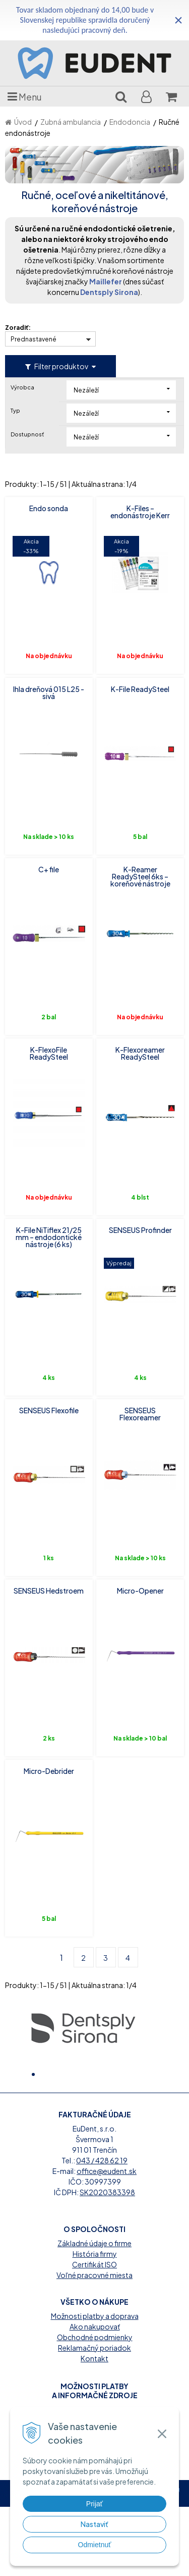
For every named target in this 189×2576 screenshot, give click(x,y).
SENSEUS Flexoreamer (140, 1414)
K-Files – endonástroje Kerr (140, 512)
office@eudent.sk (107, 2240)
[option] (83, 2027)
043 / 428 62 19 (102, 2229)
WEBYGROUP (112, 2566)
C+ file (48, 869)
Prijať (94, 2504)
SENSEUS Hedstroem (49, 1590)
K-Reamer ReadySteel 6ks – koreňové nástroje (140, 876)
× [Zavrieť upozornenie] (178, 20)
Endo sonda (48, 508)
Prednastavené (33, 339)
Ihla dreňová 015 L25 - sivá (48, 692)
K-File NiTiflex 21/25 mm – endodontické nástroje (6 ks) (49, 1237)
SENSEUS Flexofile (49, 1410)
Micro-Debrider (49, 1770)
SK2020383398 (107, 2261)
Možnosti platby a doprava (95, 2385)
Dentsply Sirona (109, 291)
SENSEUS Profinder (140, 1229)
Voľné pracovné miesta (94, 2344)
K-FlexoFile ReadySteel (49, 1053)
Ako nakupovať (95, 2395)
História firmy (95, 2322)
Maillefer (105, 281)
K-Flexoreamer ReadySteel (140, 1053)
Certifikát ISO (94, 2333)
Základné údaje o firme (94, 2312)
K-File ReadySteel (140, 688)
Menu (25, 96)
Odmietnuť (94, 2545)
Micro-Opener (140, 1590)
